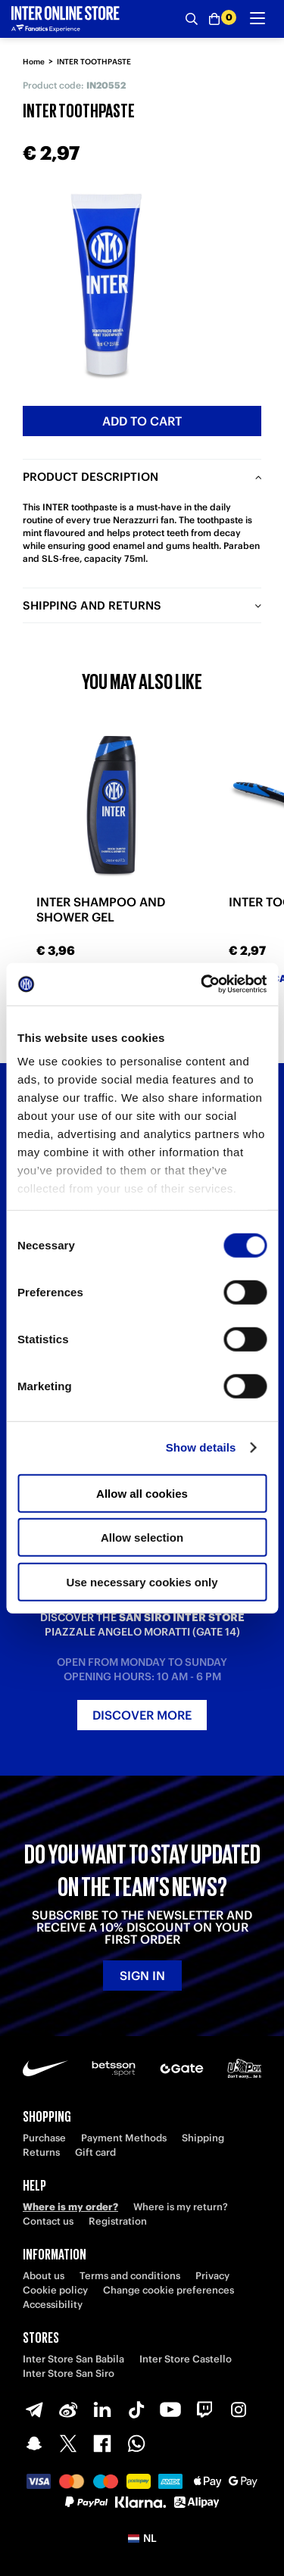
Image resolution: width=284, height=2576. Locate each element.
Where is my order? (70, 2206)
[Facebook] (102, 2443)
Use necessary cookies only (141, 1581)
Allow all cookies (142, 1492)
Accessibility (53, 2304)
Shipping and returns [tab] (92, 605)
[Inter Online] (65, 19)
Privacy (212, 2275)
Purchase (44, 2138)
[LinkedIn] (102, 2409)
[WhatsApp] (136, 2443)
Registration (118, 2221)
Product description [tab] (90, 476)
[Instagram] (238, 2409)
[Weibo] (68, 2409)
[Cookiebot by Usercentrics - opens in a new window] (202, 984)
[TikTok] (136, 2409)
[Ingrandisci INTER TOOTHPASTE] (106, 284)
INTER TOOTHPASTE (94, 62)
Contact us (48, 2221)
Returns (41, 2152)
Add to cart (142, 421)
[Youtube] (170, 2409)
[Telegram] (34, 2409)
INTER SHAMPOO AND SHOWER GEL (100, 909)
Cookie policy (55, 2290)
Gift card (95, 2152)
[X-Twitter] (68, 2443)
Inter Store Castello (185, 2359)
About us (43, 2275)
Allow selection (142, 1537)
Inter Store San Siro (68, 2373)
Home (34, 62)
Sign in (142, 1975)
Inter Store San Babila (73, 2359)
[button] (142, 2538)
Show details (201, 1447)
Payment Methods (124, 2138)
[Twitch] (204, 2409)
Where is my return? (180, 2206)
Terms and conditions (130, 2275)
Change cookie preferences (168, 2290)
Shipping (203, 2138)
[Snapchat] (34, 2443)
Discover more (142, 1715)
